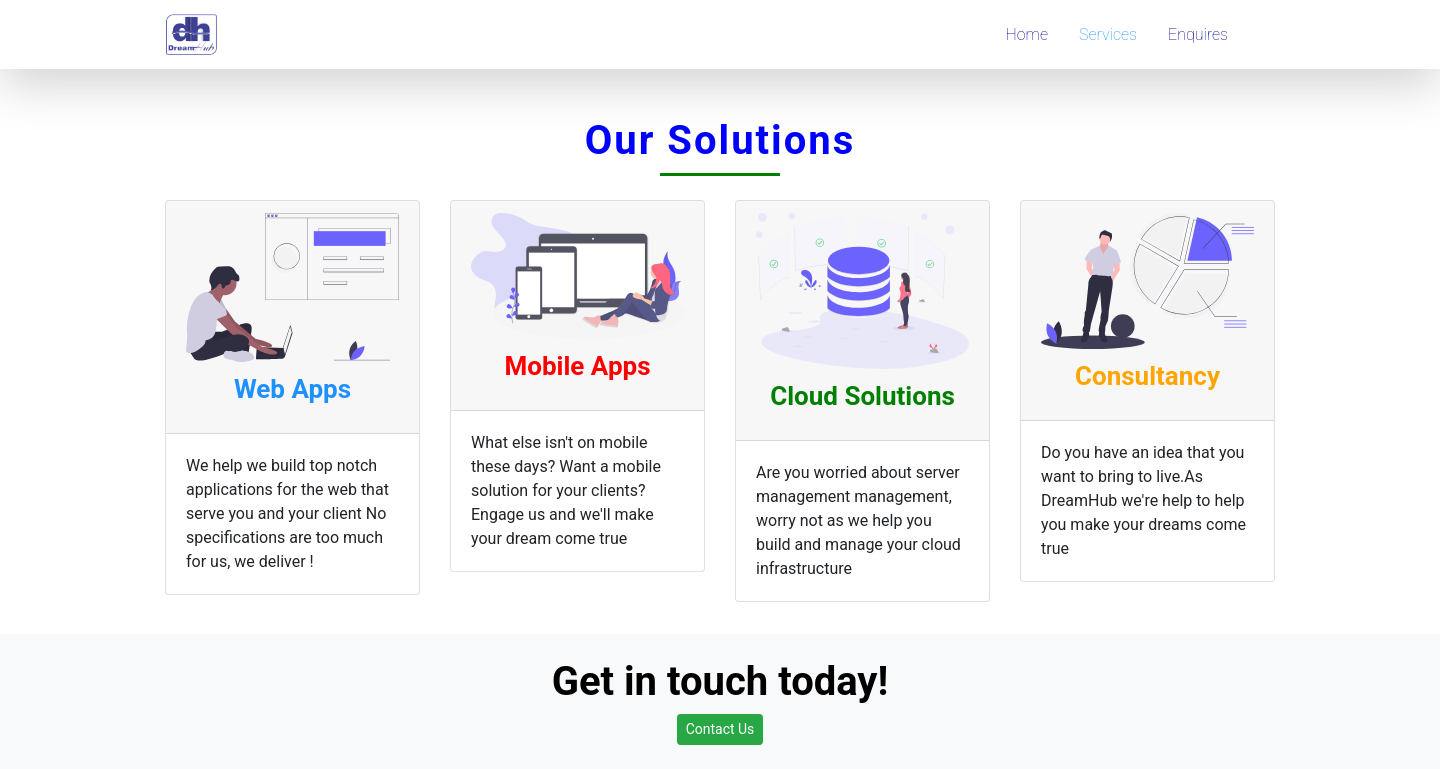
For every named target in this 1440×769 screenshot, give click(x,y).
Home (1027, 34)
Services (1108, 34)
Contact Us (720, 729)
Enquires (1198, 34)
